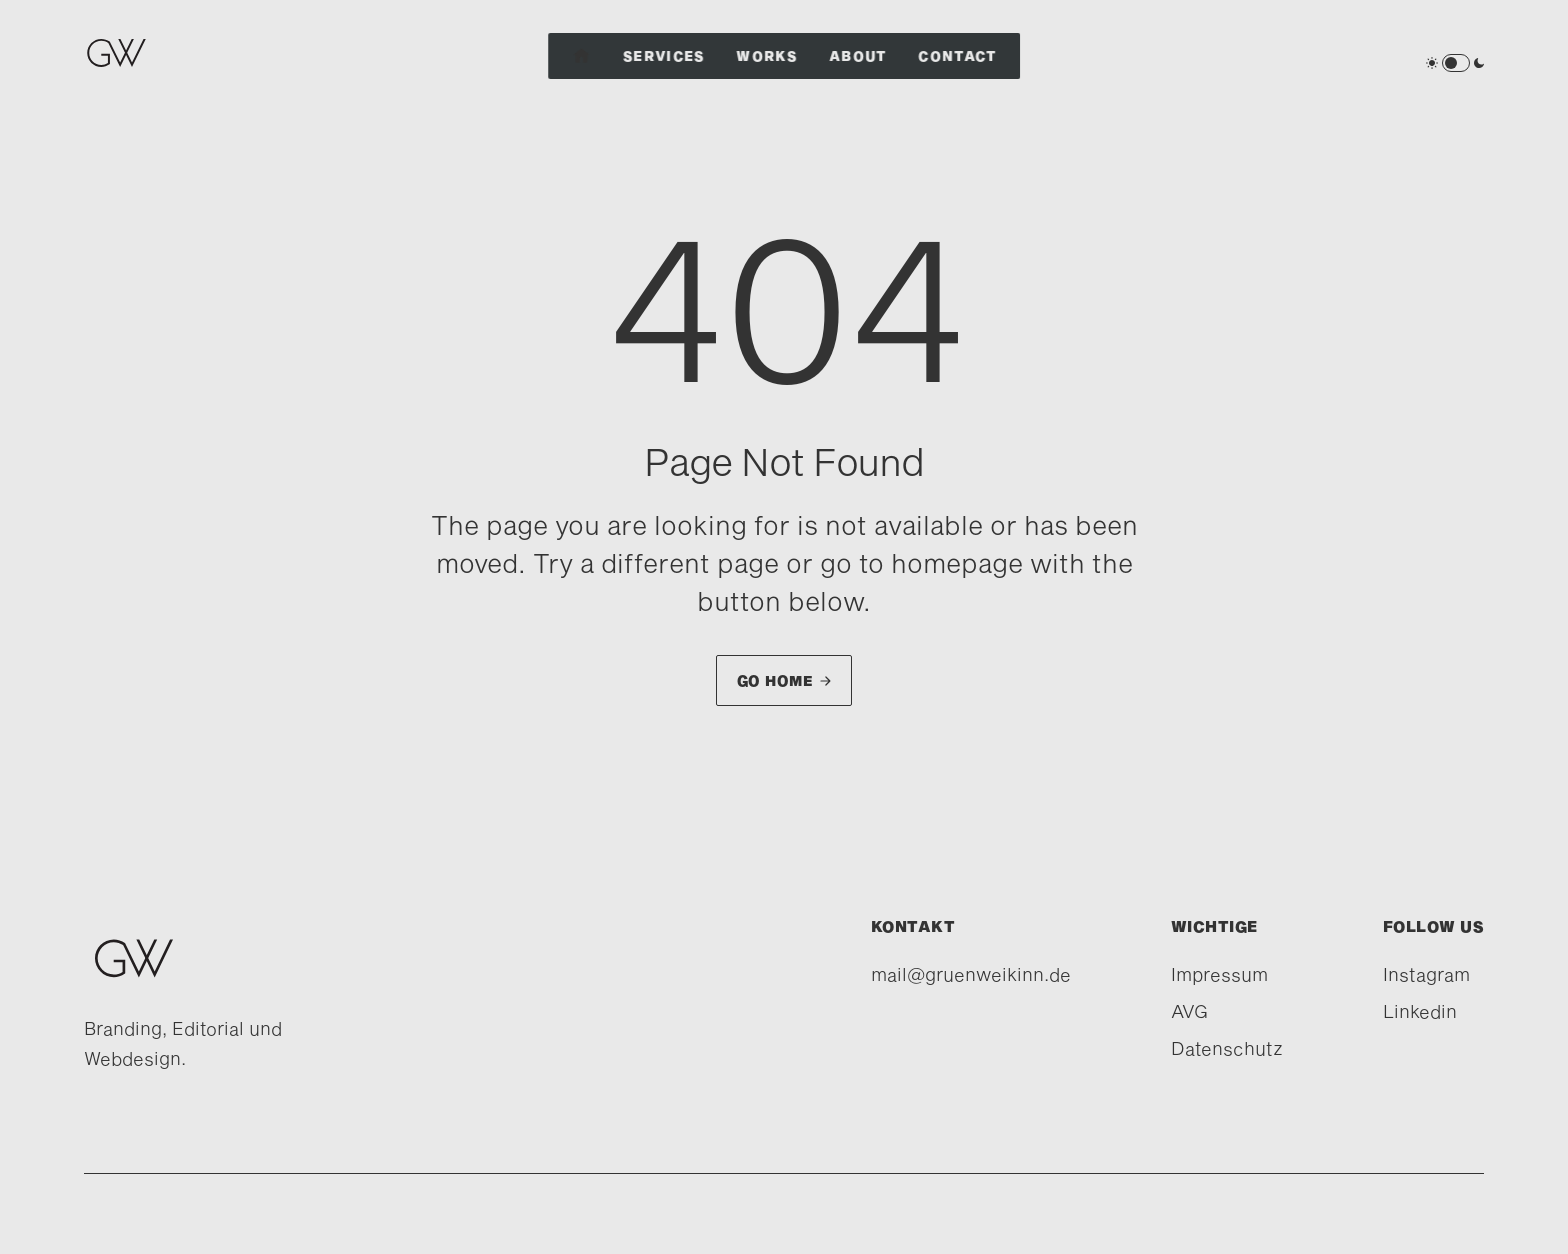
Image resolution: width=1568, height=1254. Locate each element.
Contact (958, 56)
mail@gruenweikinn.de (971, 974)
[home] (121, 63)
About (858, 56)
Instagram (1426, 974)
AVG (1189, 1011)
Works (767, 56)
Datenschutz (1227, 1048)
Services (663, 56)
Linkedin (1420, 1011)
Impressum (1219, 974)
